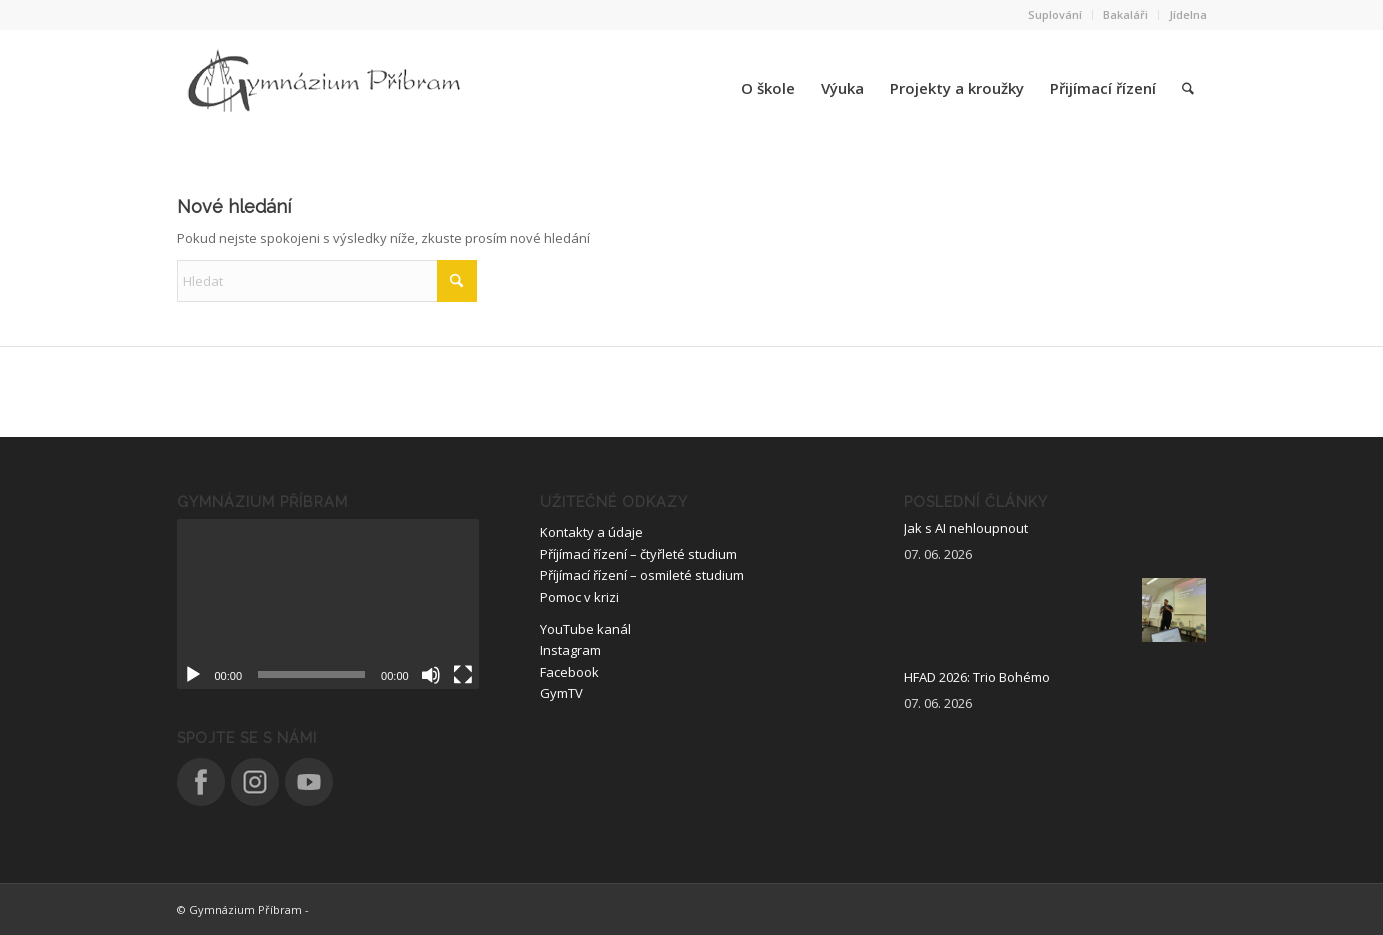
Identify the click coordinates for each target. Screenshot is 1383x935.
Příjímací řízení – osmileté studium (642, 575)
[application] (328, 604)
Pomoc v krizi (579, 597)
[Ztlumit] (431, 675)
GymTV (561, 693)
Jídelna (1188, 14)
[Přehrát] (193, 675)
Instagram (570, 650)
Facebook (569, 672)
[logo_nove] (327, 88)
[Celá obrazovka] (463, 675)
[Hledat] (1188, 88)
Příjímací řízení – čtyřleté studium (638, 554)
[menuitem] (1055, 15)
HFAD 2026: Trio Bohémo (977, 677)
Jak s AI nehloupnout (966, 528)
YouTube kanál (585, 629)
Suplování (1055, 14)
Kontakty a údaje (591, 532)
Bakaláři (1125, 14)
